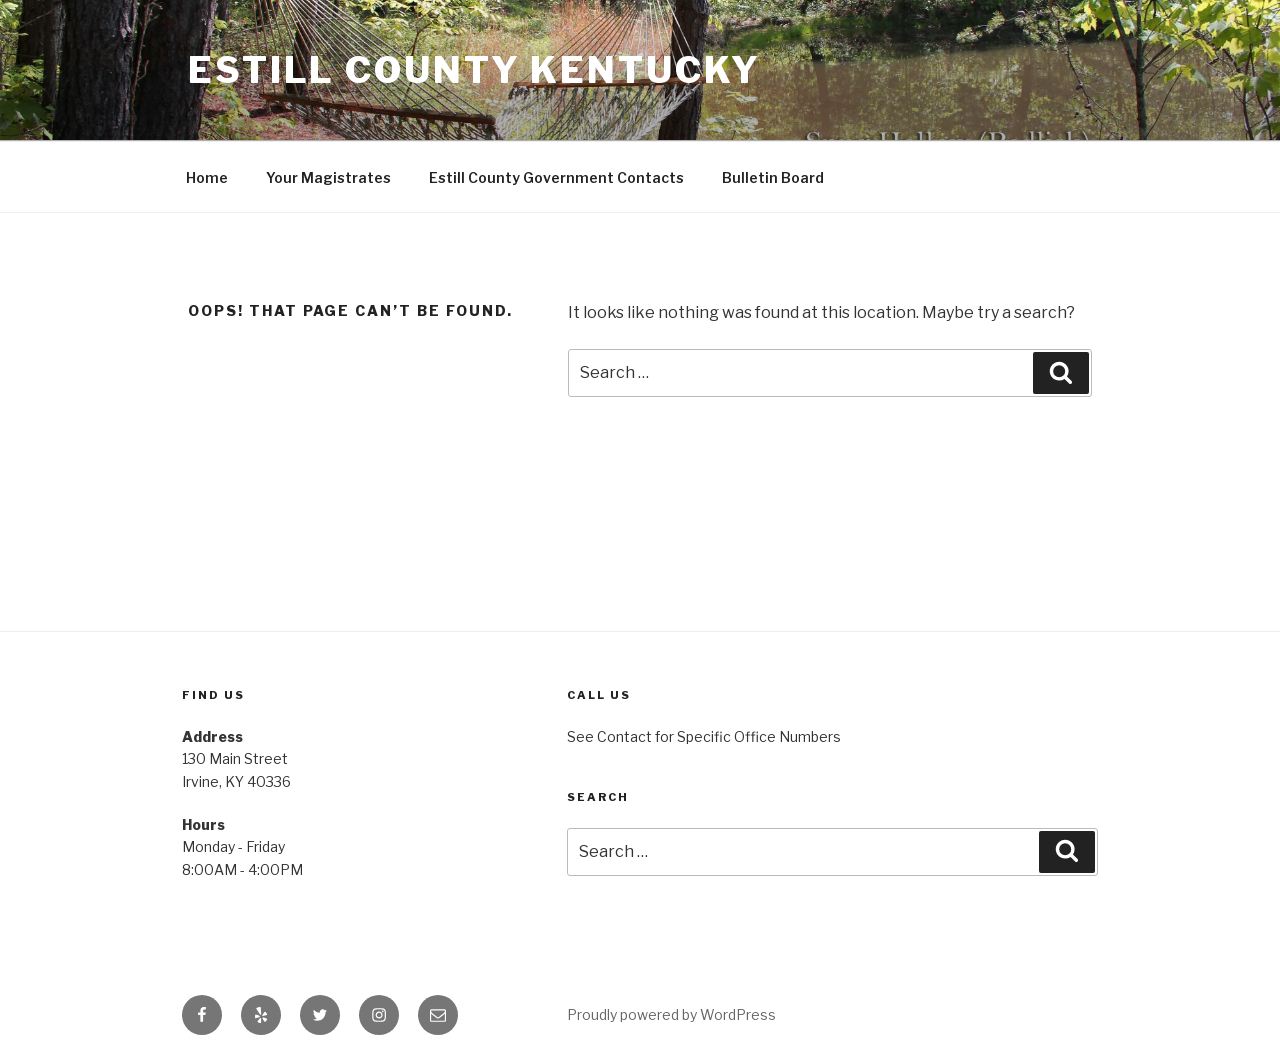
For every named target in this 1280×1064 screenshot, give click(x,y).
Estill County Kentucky (474, 70)
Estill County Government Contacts (556, 177)
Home (207, 177)
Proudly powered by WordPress (671, 1014)
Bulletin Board (773, 177)
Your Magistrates (328, 177)
